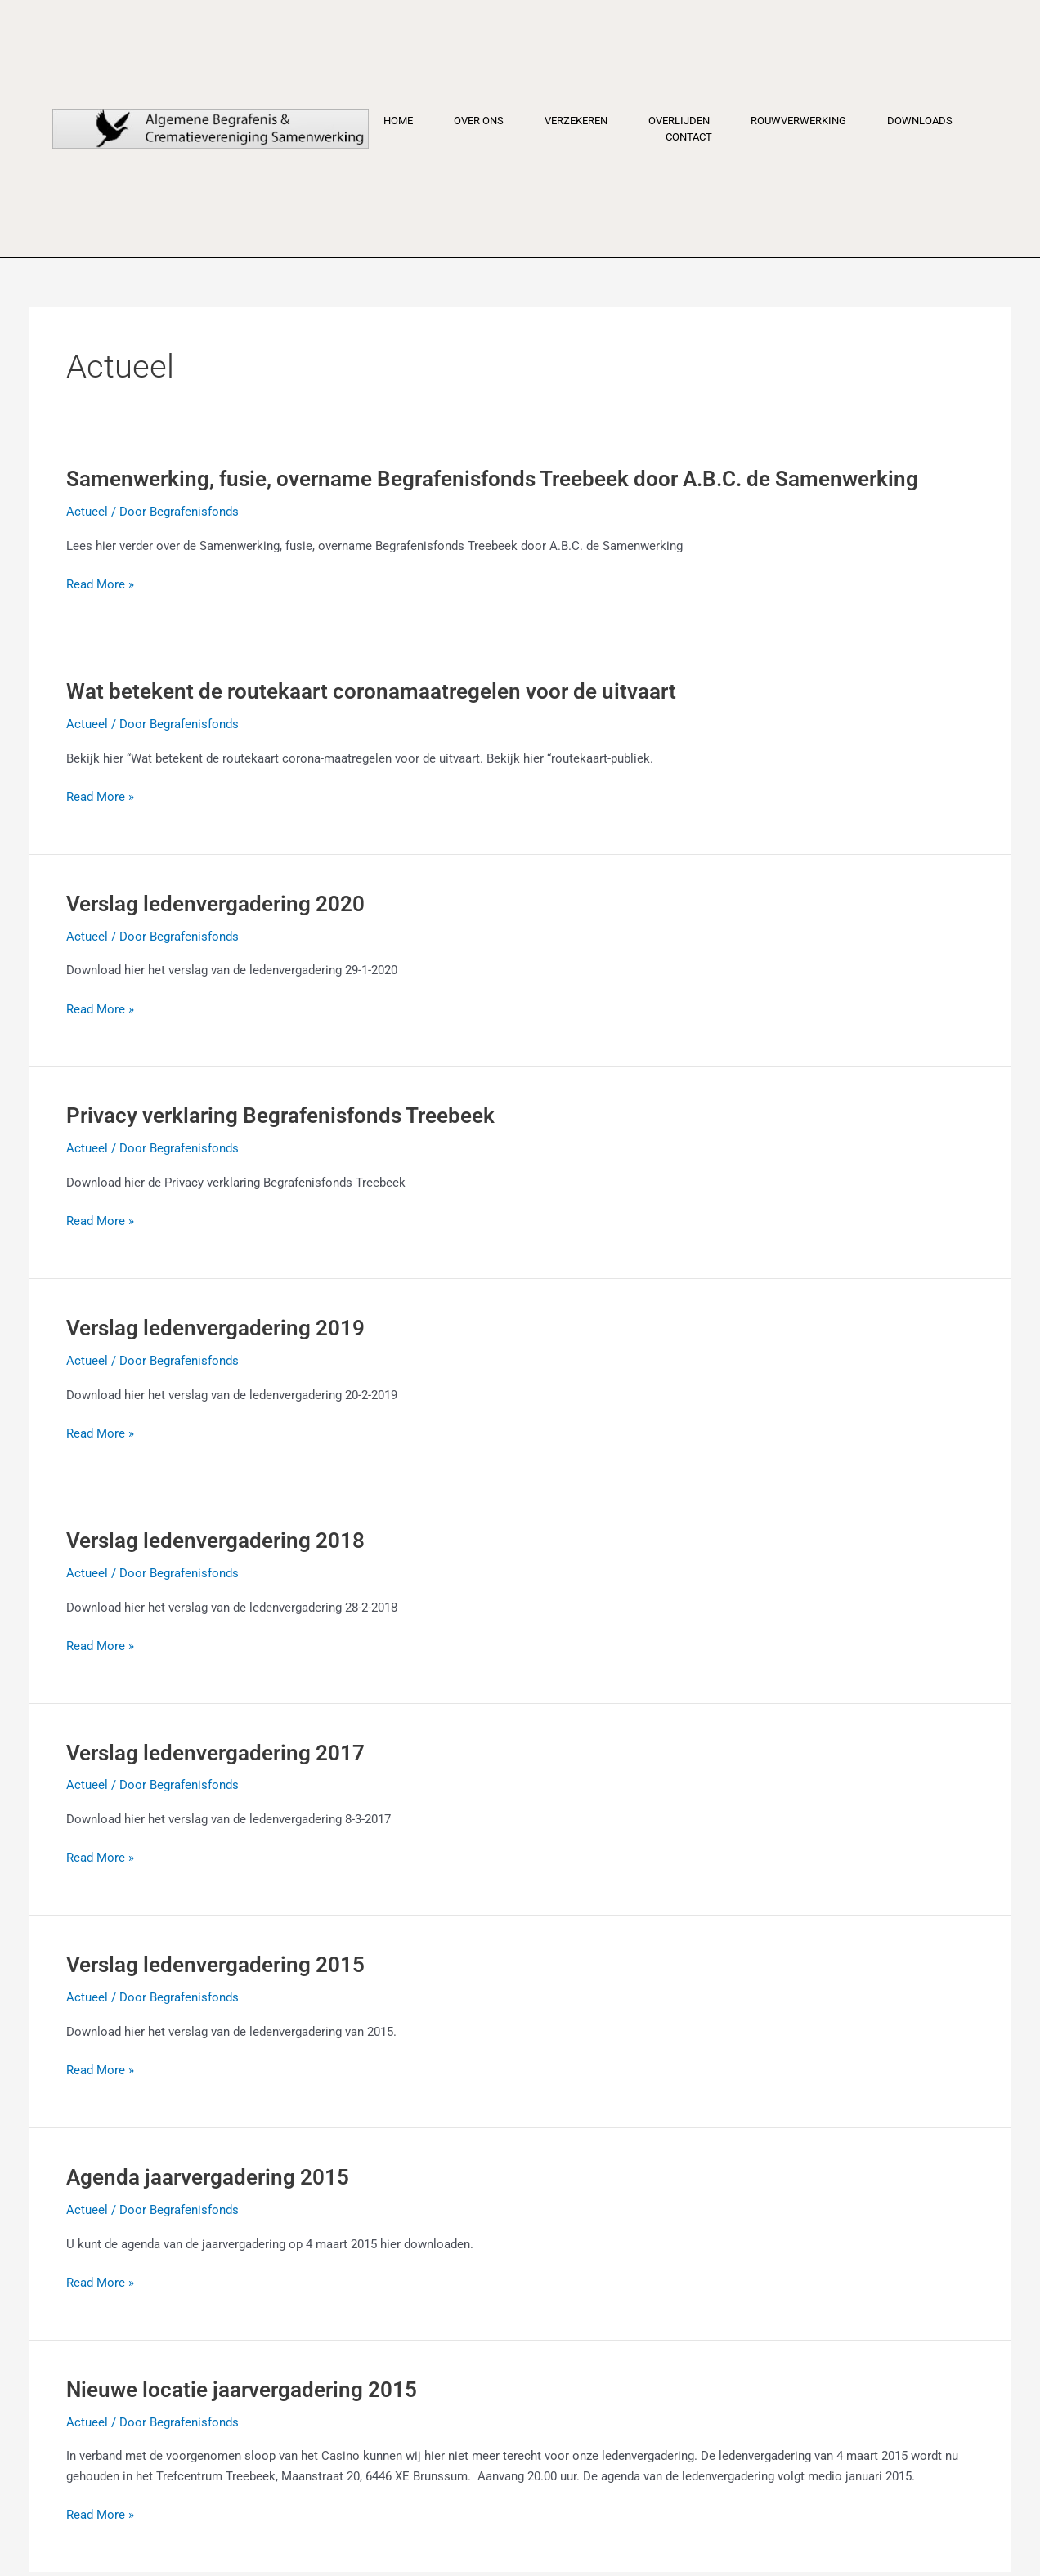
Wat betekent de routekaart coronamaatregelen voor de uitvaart (371, 691)
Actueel (87, 511)
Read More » (100, 585)
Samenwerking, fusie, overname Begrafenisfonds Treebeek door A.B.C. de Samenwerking (492, 479)
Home (398, 120)
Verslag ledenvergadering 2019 (215, 1328)
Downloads (920, 120)
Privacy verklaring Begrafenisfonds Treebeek (280, 1115)
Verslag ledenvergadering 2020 (215, 904)
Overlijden (679, 120)
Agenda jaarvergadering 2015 (207, 2177)
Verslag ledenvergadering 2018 (215, 1540)
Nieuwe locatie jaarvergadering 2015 (241, 2389)
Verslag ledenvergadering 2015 (215, 1964)
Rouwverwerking (798, 120)
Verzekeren (576, 120)
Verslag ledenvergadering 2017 (215, 1753)
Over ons (479, 120)
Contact (689, 137)
